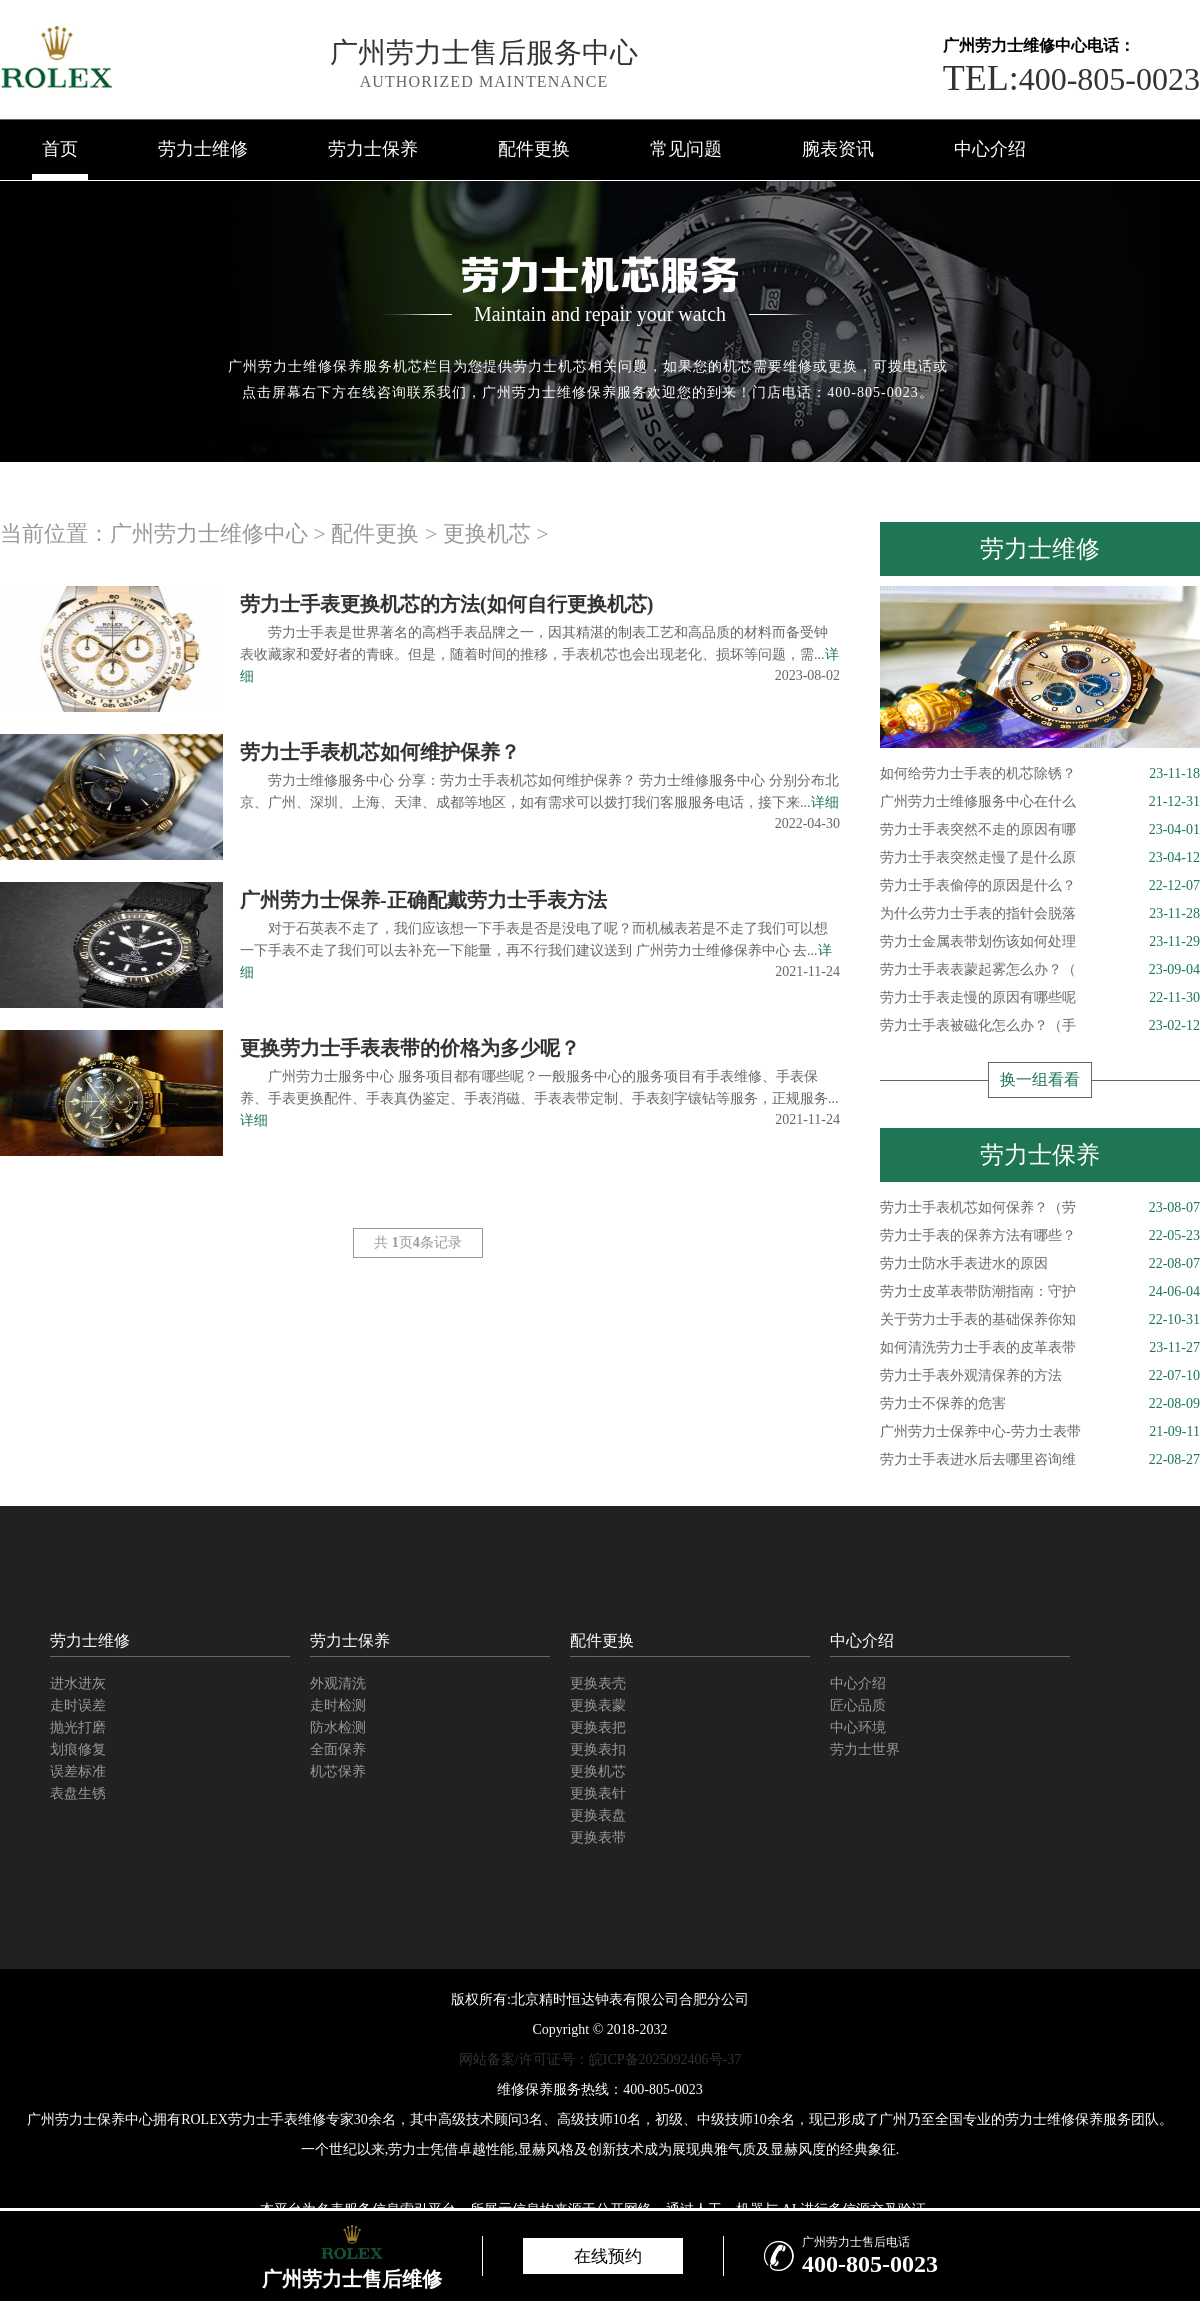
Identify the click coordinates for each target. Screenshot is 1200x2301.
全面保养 (338, 1749)
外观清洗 (338, 1683)
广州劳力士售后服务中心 (484, 52)
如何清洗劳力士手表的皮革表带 (1040, 1348)
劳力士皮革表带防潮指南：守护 (1040, 1292)
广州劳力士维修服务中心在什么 (1040, 802)
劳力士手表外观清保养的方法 (1040, 1376)
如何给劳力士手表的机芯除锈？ (1040, 774)
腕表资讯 (838, 149)
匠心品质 (858, 1705)
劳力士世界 (865, 1749)
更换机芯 (487, 533)
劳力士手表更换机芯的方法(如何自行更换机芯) (446, 604)
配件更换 (534, 149)
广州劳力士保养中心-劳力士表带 (1040, 1432)
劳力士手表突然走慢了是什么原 (1040, 858)
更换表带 (598, 1837)
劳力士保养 (373, 149)
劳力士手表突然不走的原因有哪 (1040, 830)
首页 (60, 149)
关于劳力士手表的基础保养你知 (1040, 1320)
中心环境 (858, 1727)
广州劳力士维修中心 (209, 533)
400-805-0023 (1071, 79)
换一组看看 (1040, 1079)
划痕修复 (78, 1749)
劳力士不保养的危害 (1040, 1404)
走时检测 (338, 1705)
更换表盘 (598, 1815)
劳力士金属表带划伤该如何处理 (1040, 942)
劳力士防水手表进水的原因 (1040, 1264)
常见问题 (686, 149)
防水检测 (338, 1727)
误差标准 (78, 1771)
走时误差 (78, 1705)
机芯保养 (338, 1771)
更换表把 (598, 1727)
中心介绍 (990, 149)
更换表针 (598, 1793)
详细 (825, 802)
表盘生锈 (78, 1793)
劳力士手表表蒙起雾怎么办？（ (1040, 970)
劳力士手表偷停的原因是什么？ (1040, 886)
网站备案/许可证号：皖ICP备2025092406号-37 (600, 2059)
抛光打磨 (78, 1727)
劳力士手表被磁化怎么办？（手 (1040, 1026)
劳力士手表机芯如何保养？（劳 (1040, 1208)
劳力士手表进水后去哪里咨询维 (1040, 1460)
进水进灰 (78, 1683)
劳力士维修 (203, 149)
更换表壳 (598, 1683)
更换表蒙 (598, 1705)
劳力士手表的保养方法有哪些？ (1040, 1236)
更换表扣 (598, 1749)
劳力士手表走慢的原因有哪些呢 (1040, 998)
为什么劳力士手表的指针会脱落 (1040, 914)
